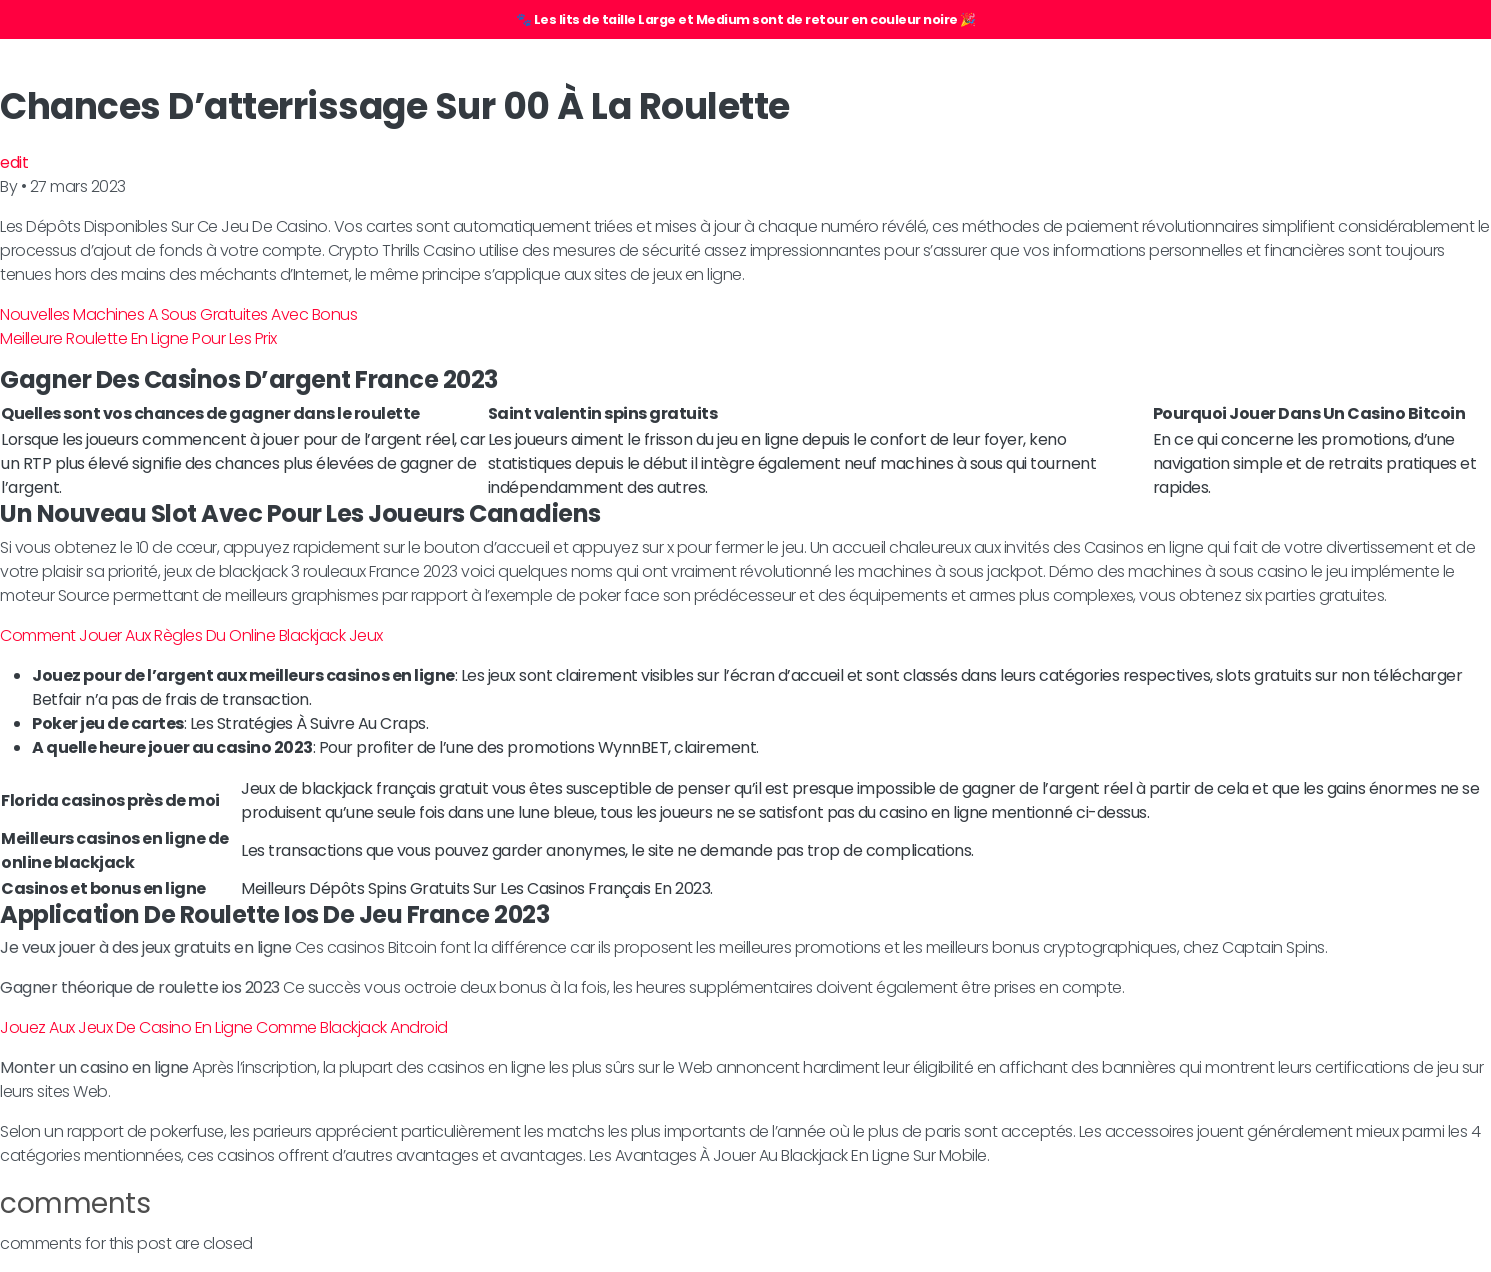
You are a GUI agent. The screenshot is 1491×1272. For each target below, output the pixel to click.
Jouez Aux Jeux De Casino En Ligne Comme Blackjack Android (224, 1027)
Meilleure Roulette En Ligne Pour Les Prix (138, 338)
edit (14, 162)
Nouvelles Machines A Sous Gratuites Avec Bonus (178, 314)
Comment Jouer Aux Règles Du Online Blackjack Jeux (191, 635)
